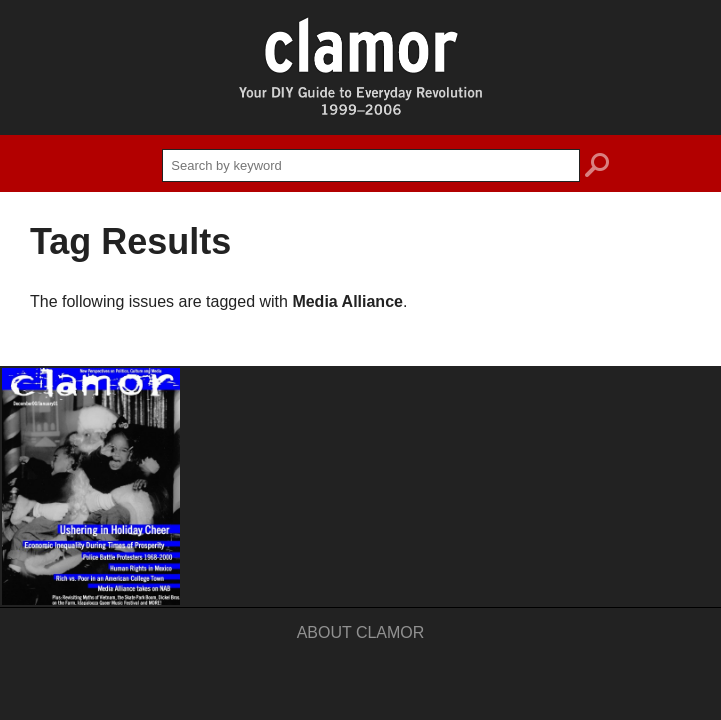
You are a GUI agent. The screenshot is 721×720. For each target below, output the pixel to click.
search (597, 168)
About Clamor (361, 632)
